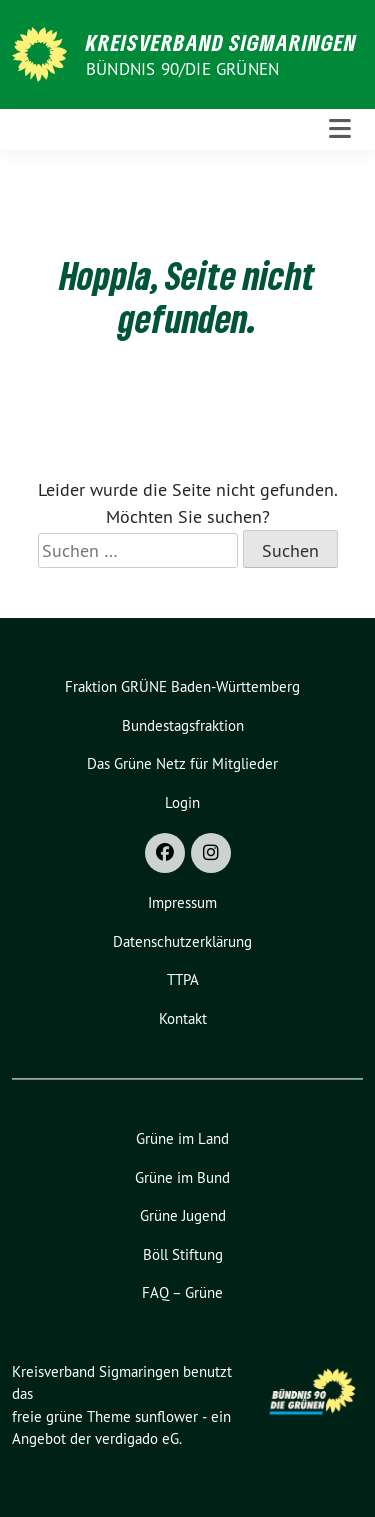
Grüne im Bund (182, 1177)
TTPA (183, 979)
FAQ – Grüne (182, 1292)
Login (182, 802)
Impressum (182, 902)
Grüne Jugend (183, 1215)
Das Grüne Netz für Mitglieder (182, 763)
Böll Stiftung (183, 1254)
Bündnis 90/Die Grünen (182, 69)
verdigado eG (137, 1438)
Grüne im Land (182, 1138)
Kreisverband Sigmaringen (221, 42)
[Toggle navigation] (340, 129)
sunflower (166, 1416)
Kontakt (183, 1018)
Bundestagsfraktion (183, 725)
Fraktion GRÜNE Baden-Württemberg (182, 686)
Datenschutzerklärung (182, 941)
